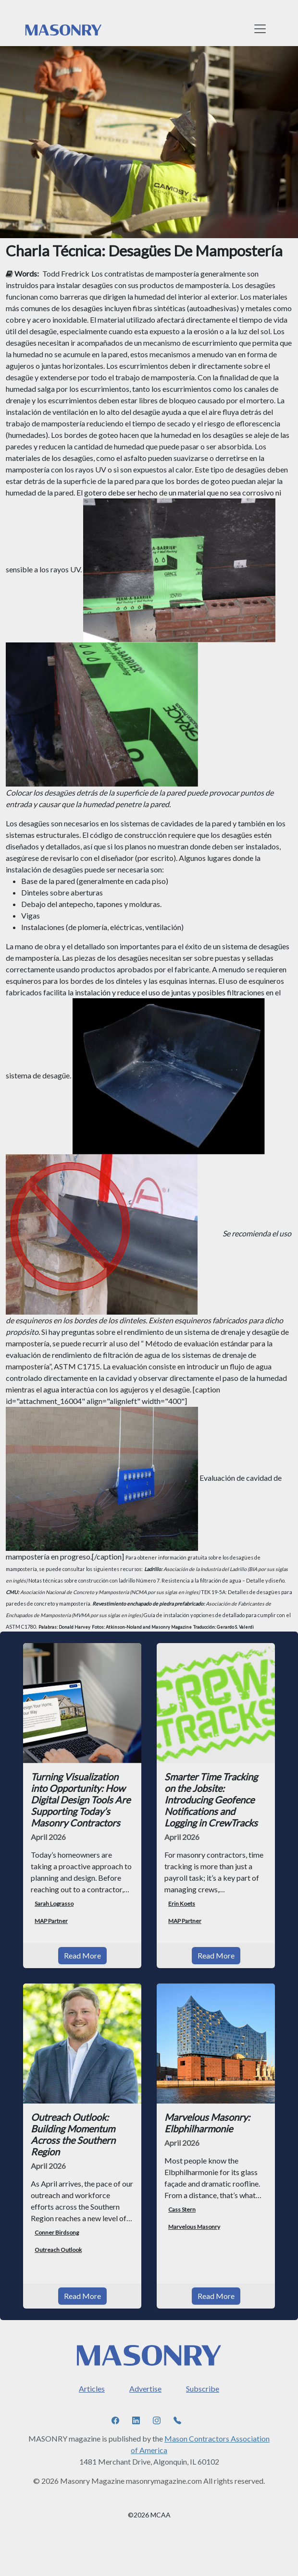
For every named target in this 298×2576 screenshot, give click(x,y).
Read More (82, 1955)
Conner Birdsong (57, 2232)
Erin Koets (181, 1903)
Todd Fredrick (65, 273)
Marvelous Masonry (194, 2226)
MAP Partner (51, 1920)
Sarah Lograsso (54, 1903)
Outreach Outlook (58, 2249)
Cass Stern (182, 2209)
